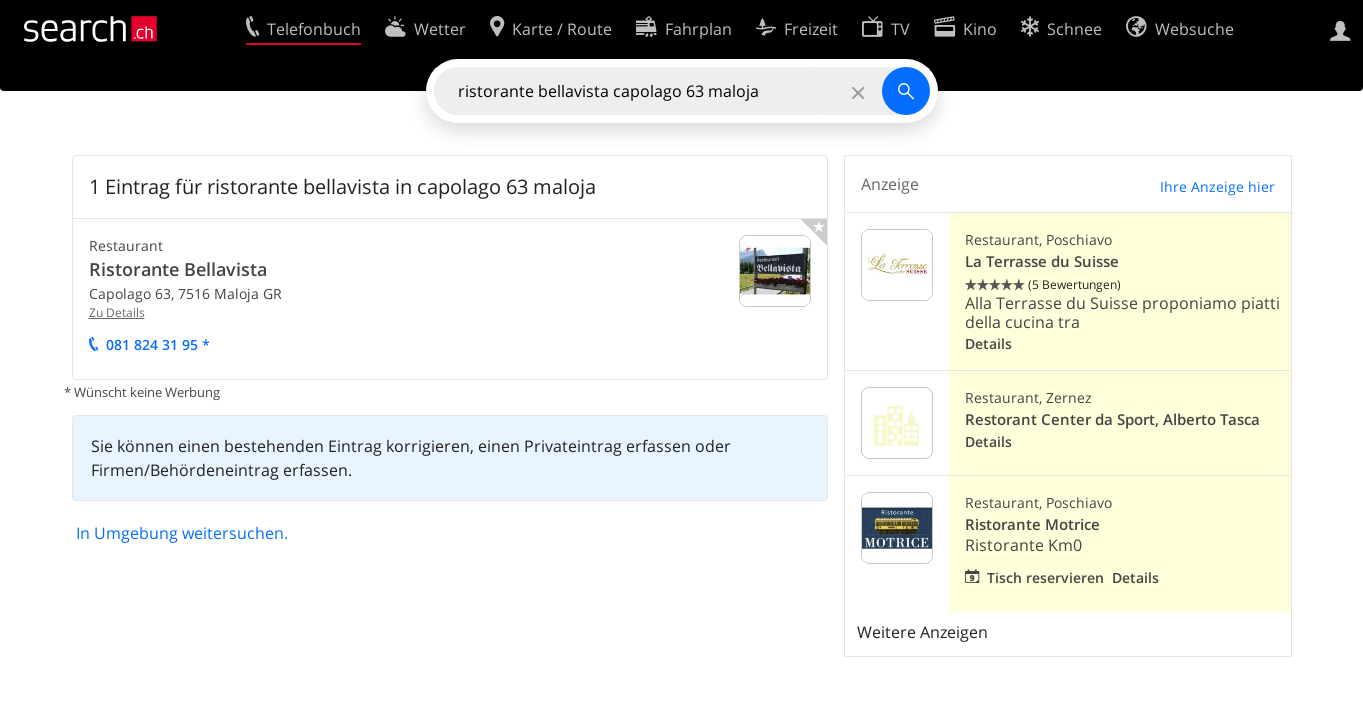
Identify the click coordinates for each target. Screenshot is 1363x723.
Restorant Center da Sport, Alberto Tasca (1112, 419)
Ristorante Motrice (1032, 524)
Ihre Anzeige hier (1217, 186)
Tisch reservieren (1045, 577)
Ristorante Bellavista (178, 269)
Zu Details (117, 312)
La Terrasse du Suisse (1042, 261)
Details (988, 343)
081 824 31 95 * (158, 344)
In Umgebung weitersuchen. (182, 533)
